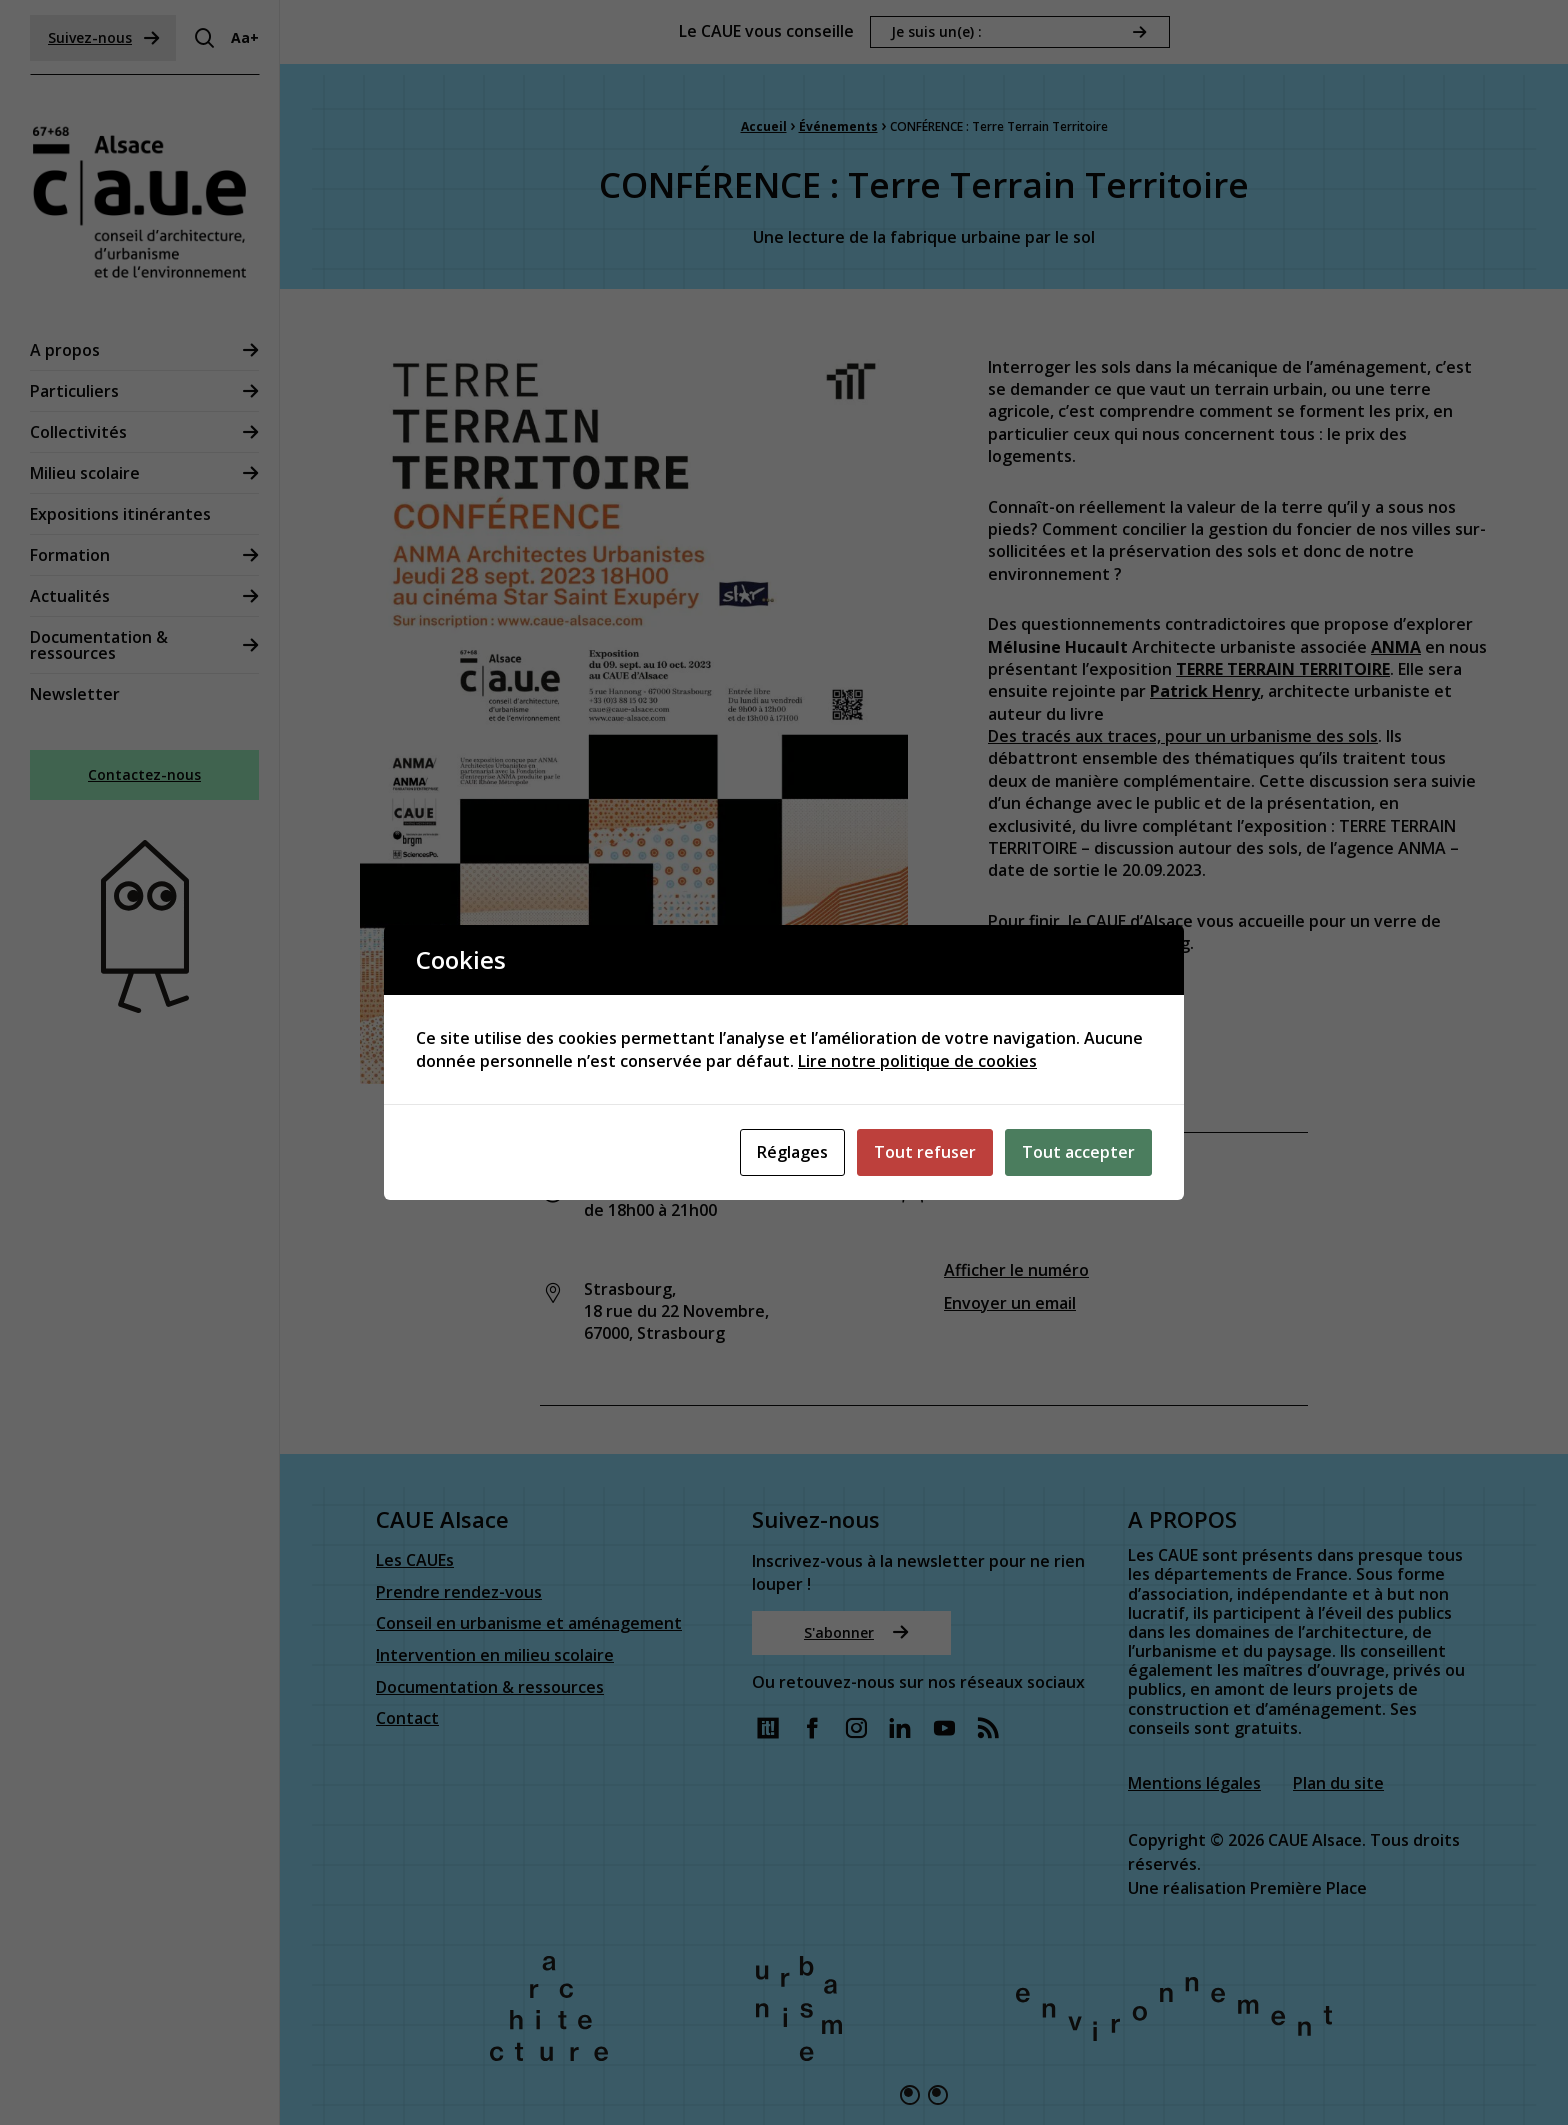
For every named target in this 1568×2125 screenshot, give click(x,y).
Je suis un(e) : (936, 31)
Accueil (764, 126)
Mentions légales (1194, 1783)
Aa (245, 37)
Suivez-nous (104, 37)
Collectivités (78, 432)
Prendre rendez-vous (459, 1593)
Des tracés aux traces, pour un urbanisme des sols (1183, 736)
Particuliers (74, 391)
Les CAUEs (415, 1561)
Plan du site (1338, 1783)
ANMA (1396, 647)
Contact (407, 1719)
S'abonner (856, 1632)
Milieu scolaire (85, 473)
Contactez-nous (144, 774)
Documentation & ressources (99, 645)
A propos (65, 350)
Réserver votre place (1086, 1000)
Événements (838, 126)
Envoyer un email (1010, 1303)
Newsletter (75, 694)
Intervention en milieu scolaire (495, 1656)
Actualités (70, 596)
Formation (70, 555)
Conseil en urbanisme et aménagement (529, 1624)
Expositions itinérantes (120, 514)
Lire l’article (1049, 1063)
